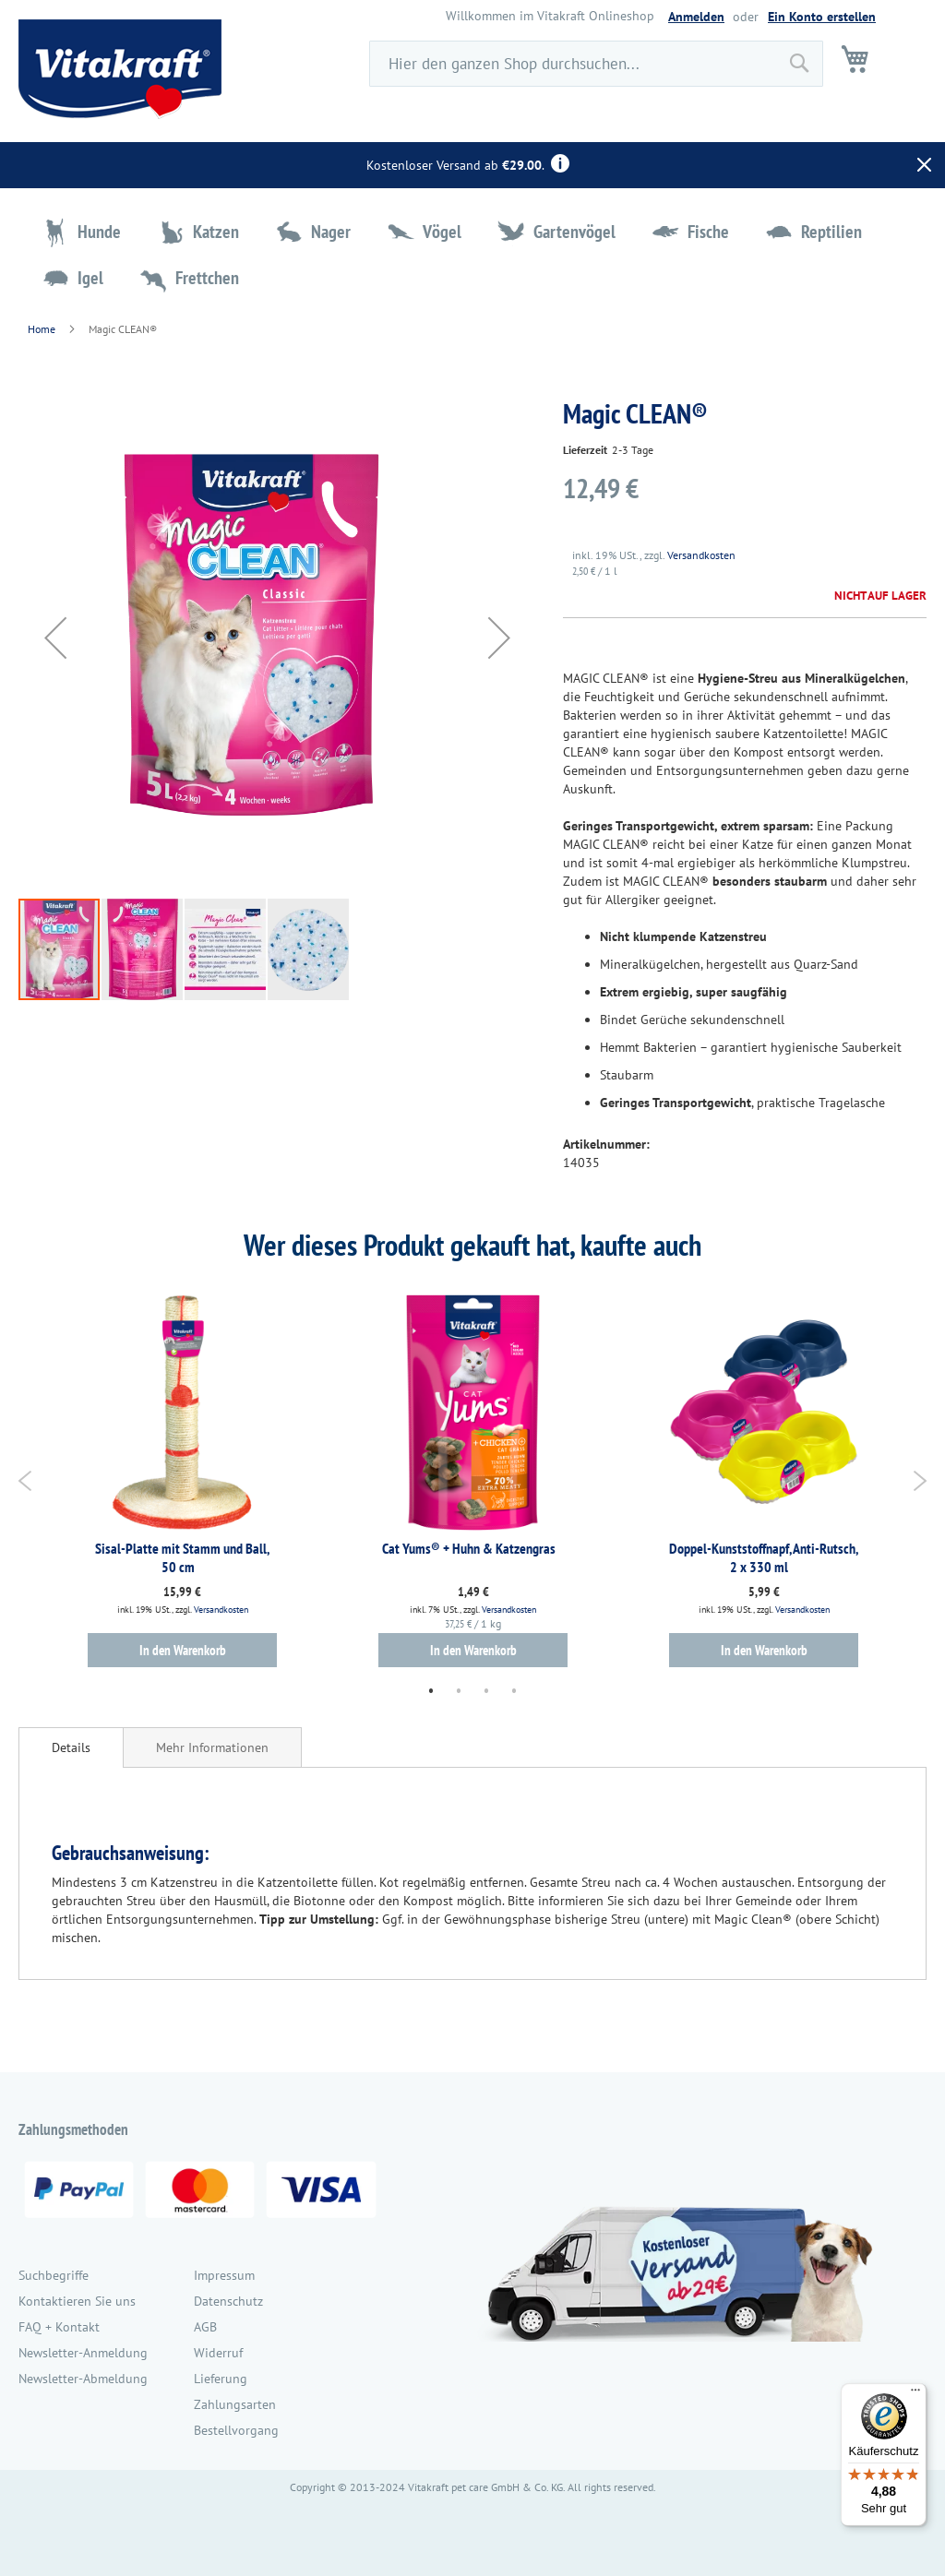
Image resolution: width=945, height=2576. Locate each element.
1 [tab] (431, 1690)
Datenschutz (228, 2301)
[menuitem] (83, 232)
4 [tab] (514, 1690)
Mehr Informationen (212, 1747)
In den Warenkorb (182, 1650)
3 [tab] (486, 1690)
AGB (205, 2327)
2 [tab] (458, 1690)
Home (41, 329)
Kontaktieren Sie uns (77, 2301)
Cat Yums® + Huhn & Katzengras (469, 1548)
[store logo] (119, 69)
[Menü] (915, 2394)
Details (71, 1747)
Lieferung (220, 2378)
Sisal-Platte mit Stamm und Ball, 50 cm (182, 1557)
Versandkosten (701, 555)
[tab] (71, 1747)
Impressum (224, 2275)
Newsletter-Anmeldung (83, 2352)
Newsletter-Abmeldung (83, 2378)
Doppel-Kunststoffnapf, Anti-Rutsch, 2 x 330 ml (763, 1557)
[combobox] (596, 64)
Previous (25, 1481)
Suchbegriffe (53, 2275)
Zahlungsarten (235, 2404)
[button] (55, 638)
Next (920, 1481)
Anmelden (696, 16)
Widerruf (218, 2352)
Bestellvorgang (236, 2430)
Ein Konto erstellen (822, 16)
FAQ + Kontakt (59, 2327)
